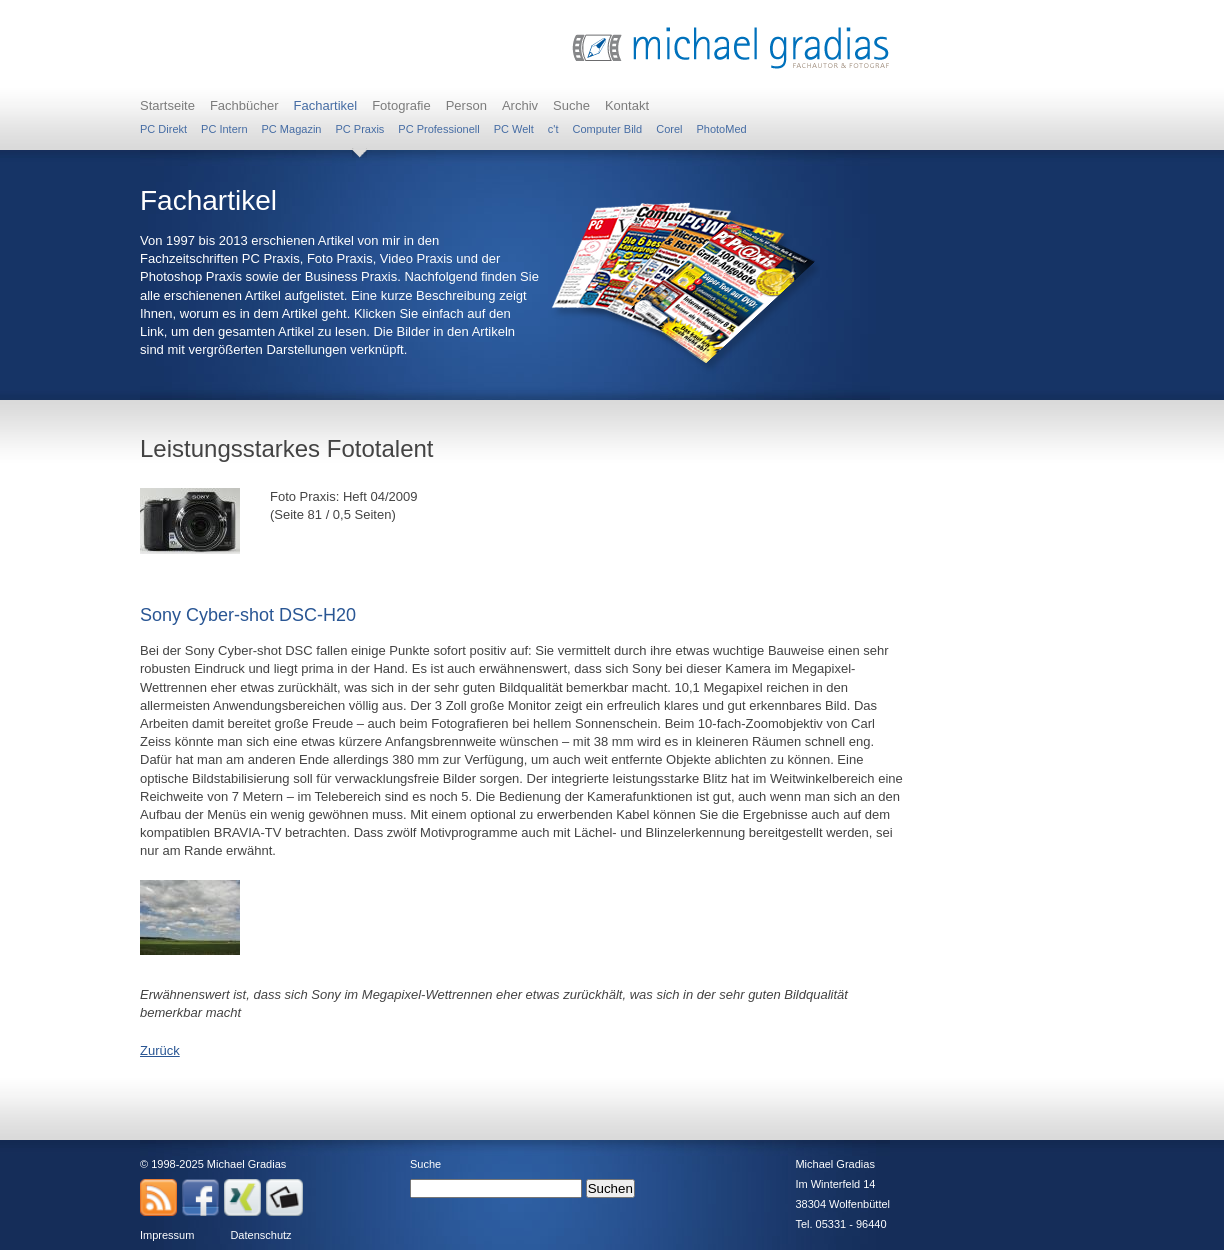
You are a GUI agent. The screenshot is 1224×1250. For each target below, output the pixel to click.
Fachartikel (326, 105)
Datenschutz (260, 1235)
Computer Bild (607, 129)
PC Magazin (292, 129)
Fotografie (401, 105)
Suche (571, 105)
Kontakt (627, 105)
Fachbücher (244, 105)
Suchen (610, 1188)
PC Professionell (438, 129)
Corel (669, 129)
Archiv (520, 105)
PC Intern (224, 129)
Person (466, 105)
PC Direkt (163, 129)
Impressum (167, 1235)
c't (553, 129)
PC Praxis (359, 129)
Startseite (167, 105)
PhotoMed (721, 129)
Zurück (160, 1050)
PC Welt (514, 129)
